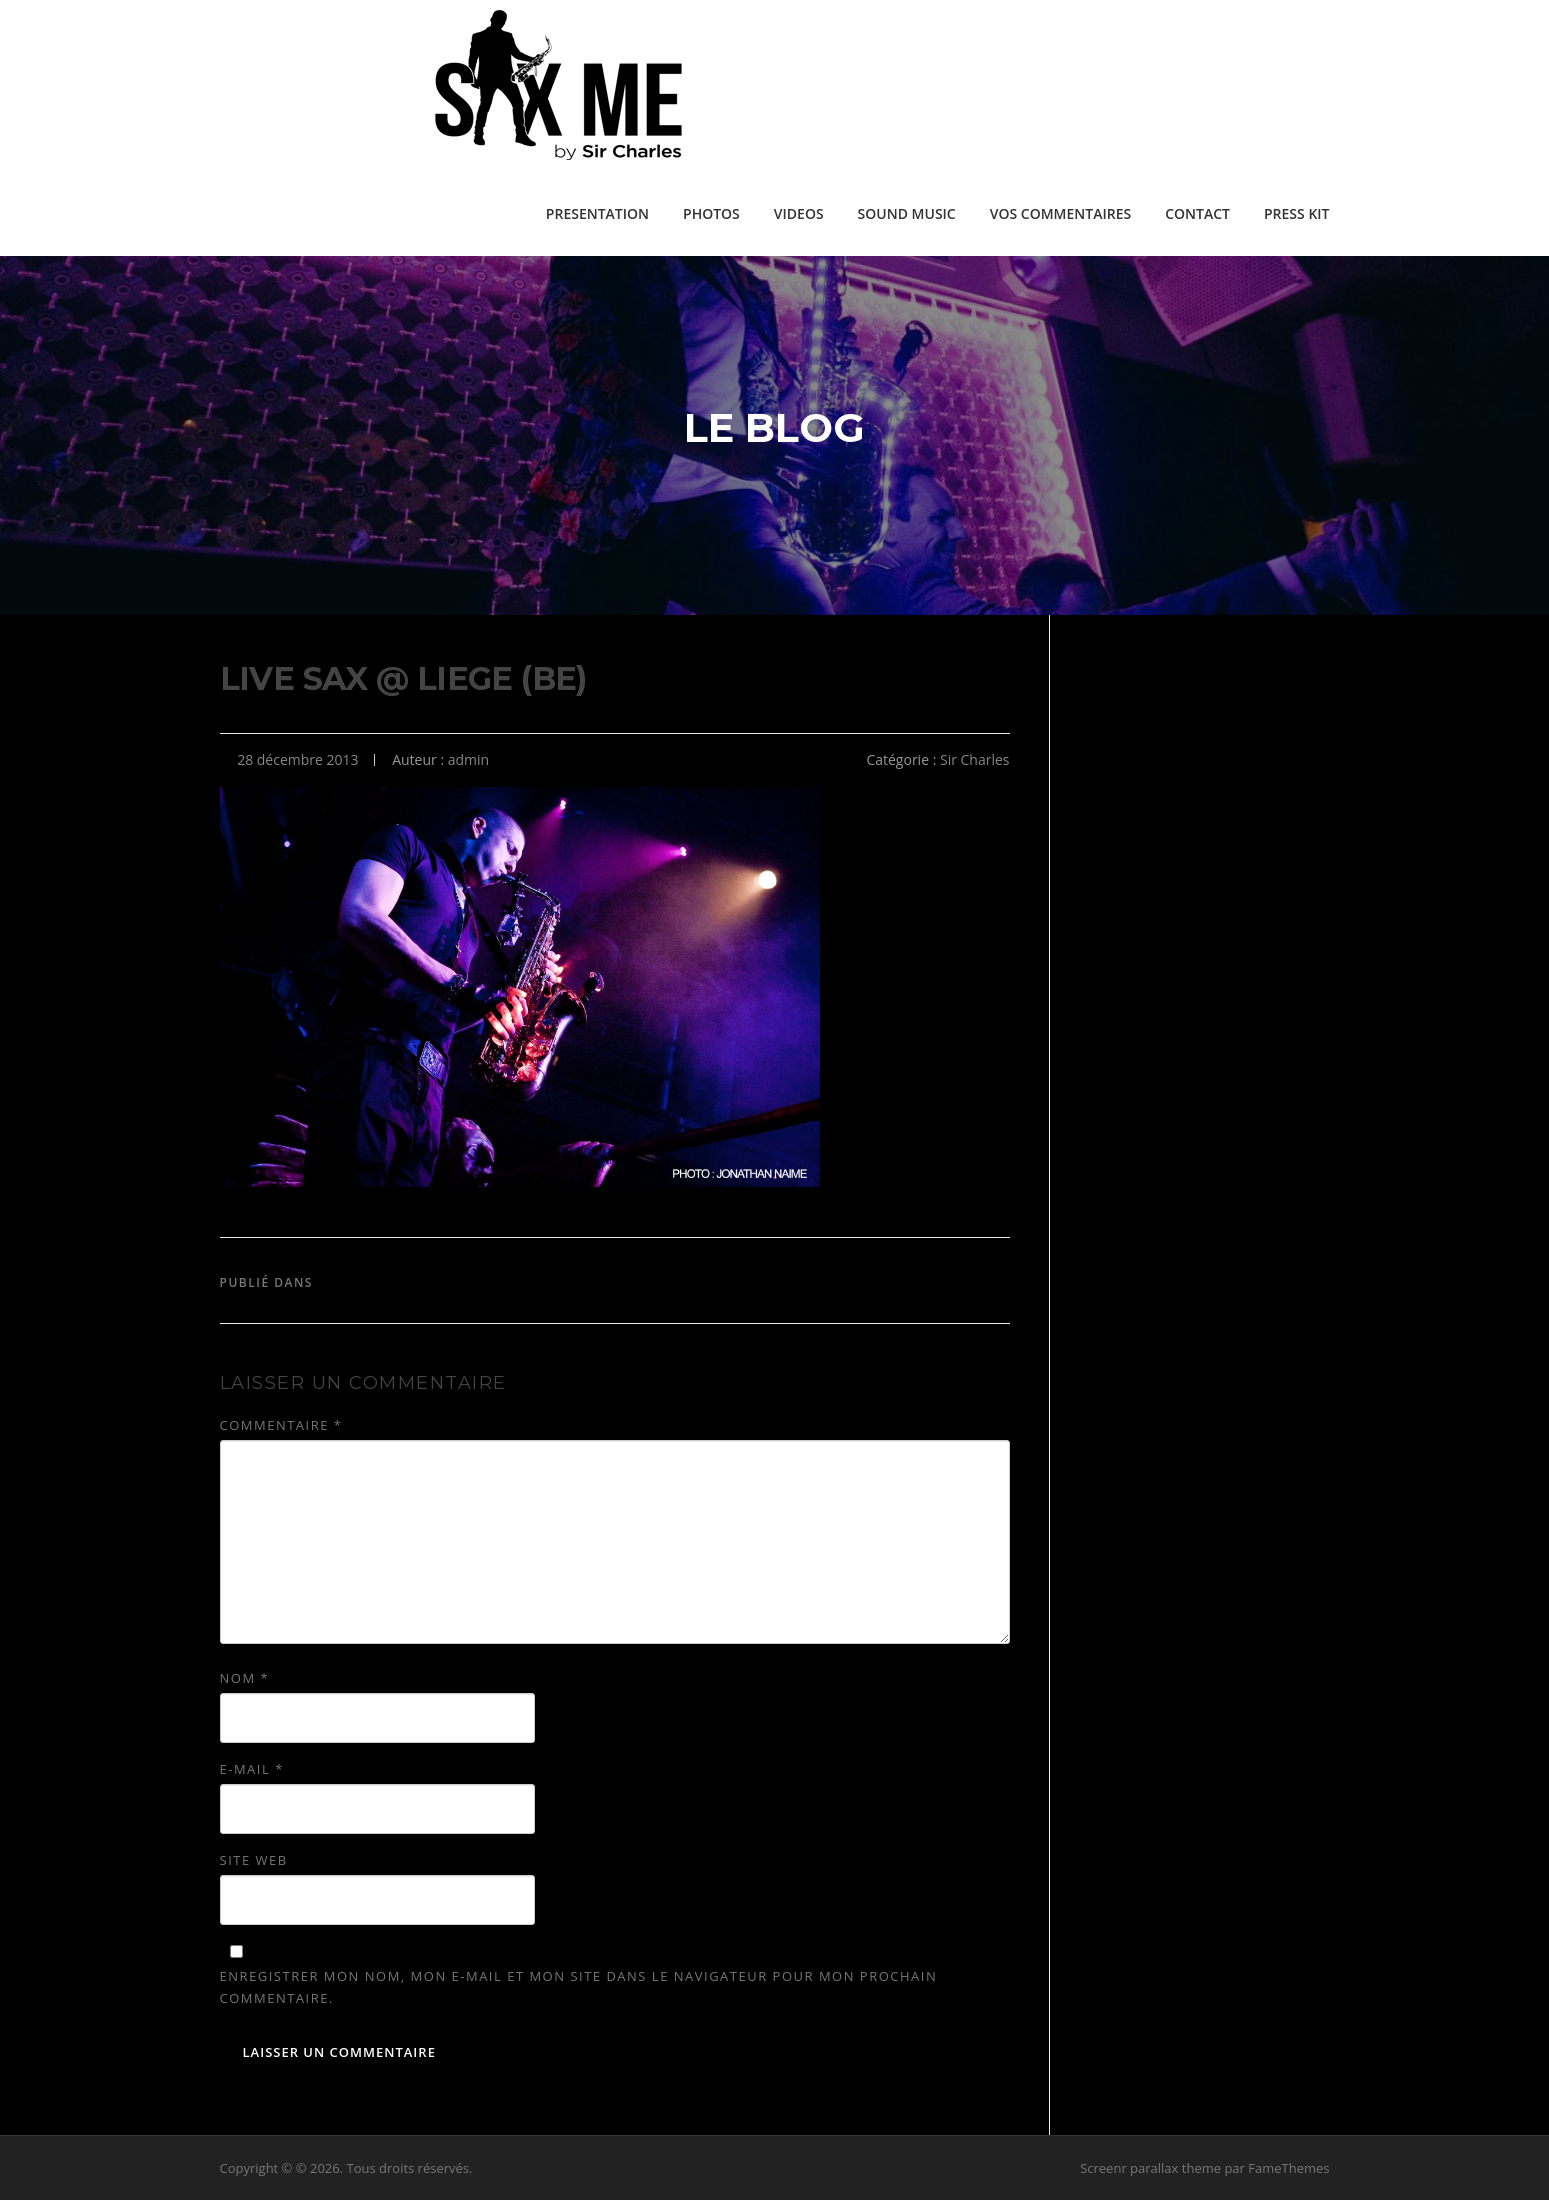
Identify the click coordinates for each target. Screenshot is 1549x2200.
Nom (245, 1678)
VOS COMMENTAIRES (1060, 213)
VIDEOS (799, 213)
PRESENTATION (597, 213)
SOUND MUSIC (907, 213)
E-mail (252, 1769)
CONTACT (1197, 213)
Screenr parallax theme (1150, 2168)
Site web (254, 1860)
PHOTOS (711, 213)
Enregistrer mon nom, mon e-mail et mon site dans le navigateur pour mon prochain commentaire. (579, 1987)
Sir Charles (975, 759)
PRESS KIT (1297, 213)
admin (468, 759)
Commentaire (281, 1425)
